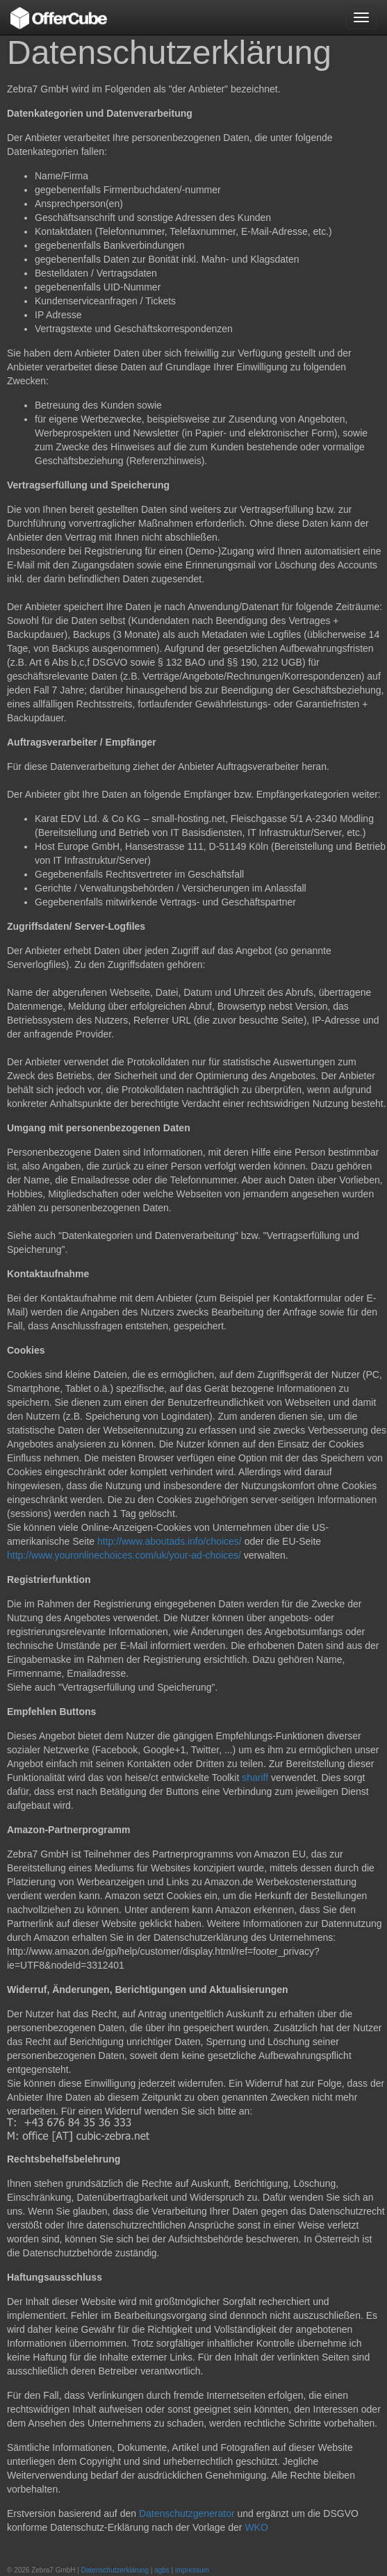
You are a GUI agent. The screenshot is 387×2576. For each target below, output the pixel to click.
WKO (256, 2527)
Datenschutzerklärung (115, 2570)
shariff (255, 1777)
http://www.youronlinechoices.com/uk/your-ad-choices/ (125, 1555)
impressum (192, 2570)
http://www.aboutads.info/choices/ (169, 1541)
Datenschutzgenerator (187, 2513)
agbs (162, 2570)
